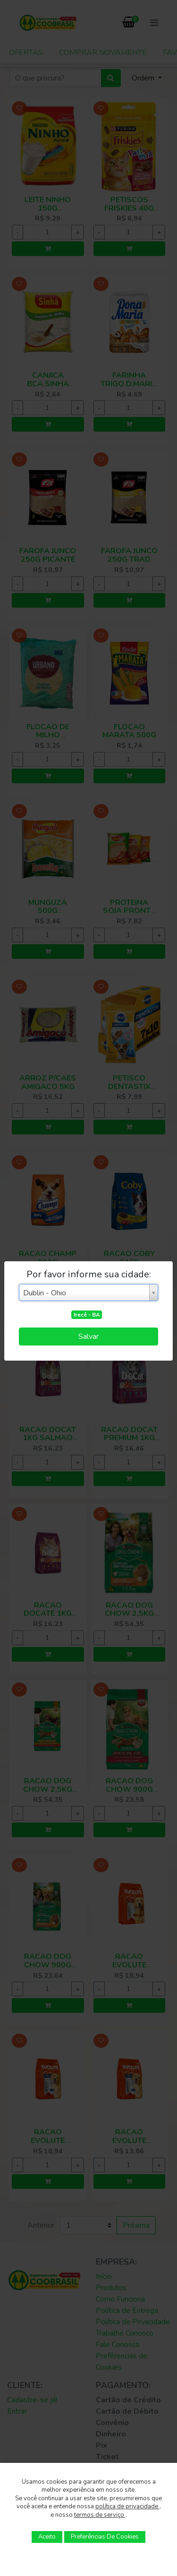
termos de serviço (100, 2515)
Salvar (88, 1336)
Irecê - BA (87, 1315)
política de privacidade (127, 2506)
